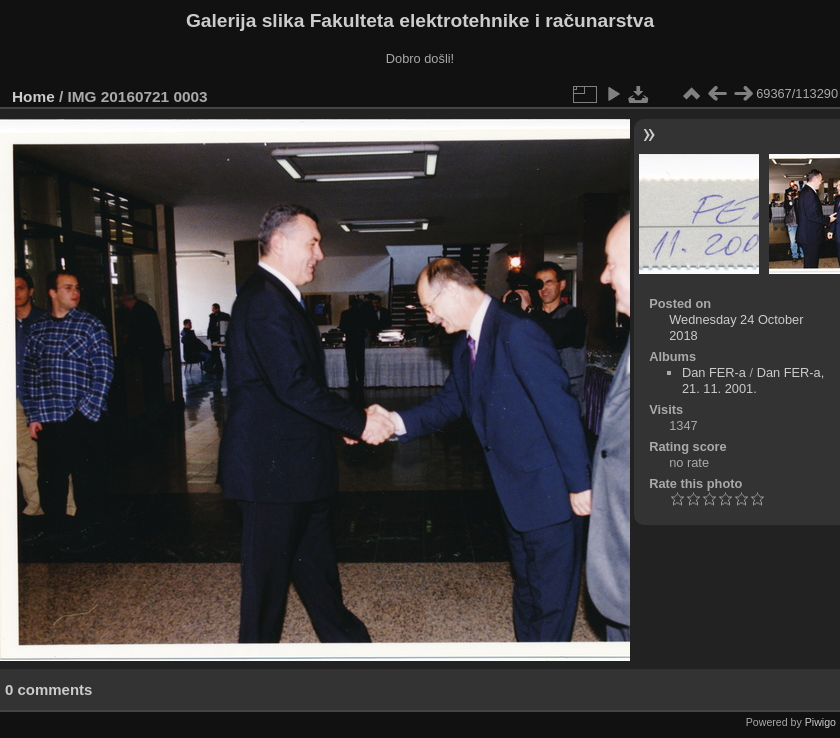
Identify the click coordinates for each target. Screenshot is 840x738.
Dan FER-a (714, 372)
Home (33, 96)
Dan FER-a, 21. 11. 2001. (753, 380)
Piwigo (820, 722)
